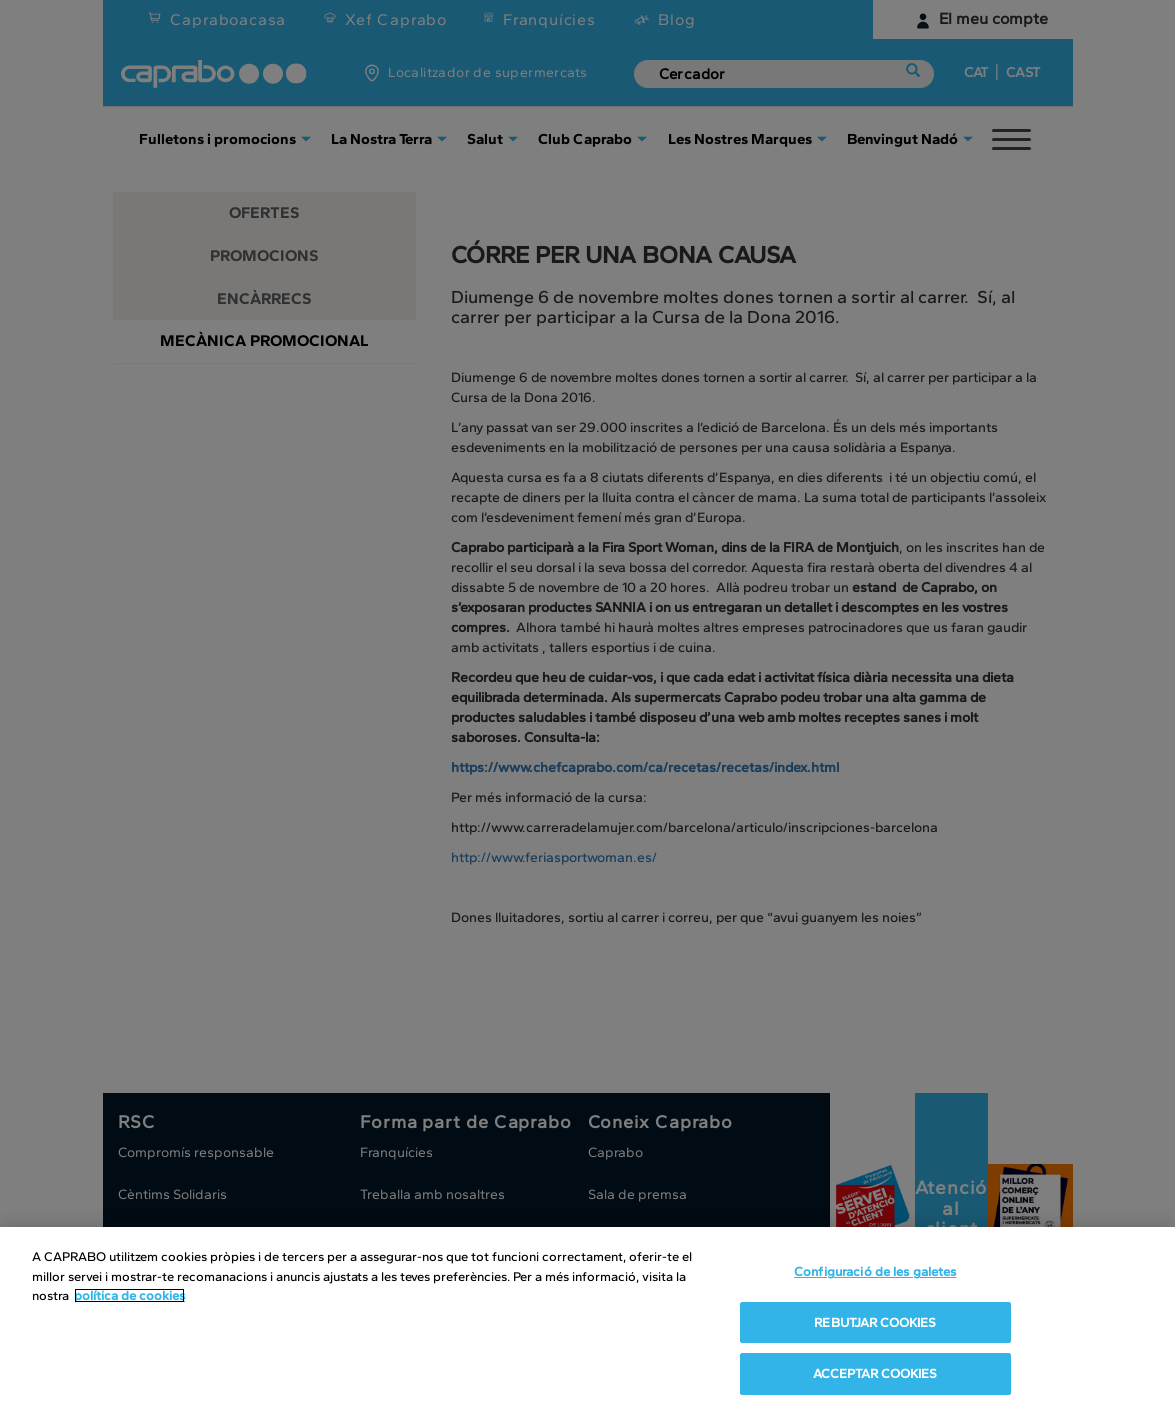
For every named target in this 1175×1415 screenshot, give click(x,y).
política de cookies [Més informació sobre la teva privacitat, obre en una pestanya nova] (129, 1295)
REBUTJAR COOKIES (875, 1322)
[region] (587, 1321)
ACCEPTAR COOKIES (875, 1373)
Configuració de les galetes (875, 1271)
